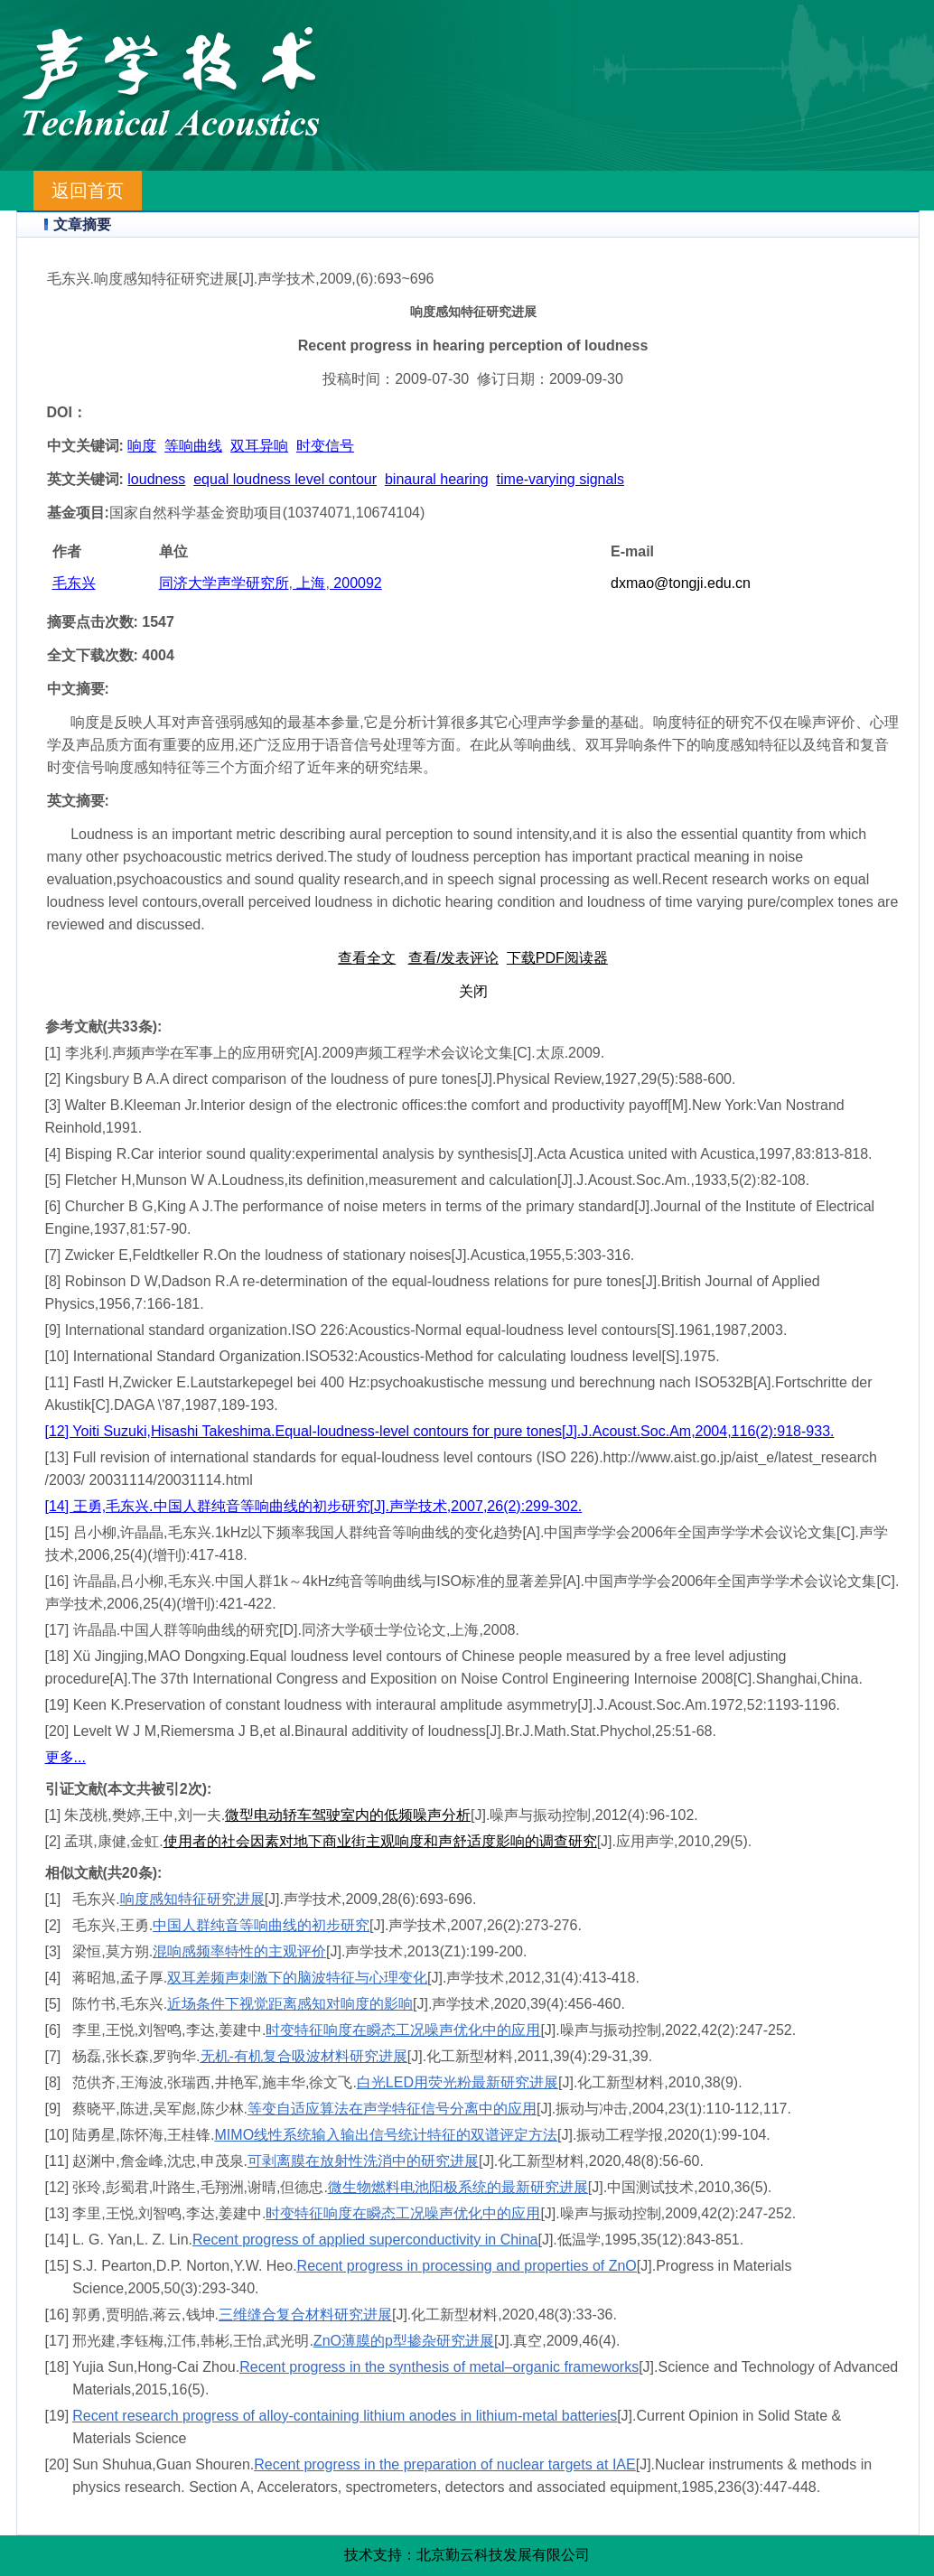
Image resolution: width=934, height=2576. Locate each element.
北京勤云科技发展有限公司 (503, 2554)
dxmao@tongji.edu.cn (681, 583)
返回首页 (87, 191)
